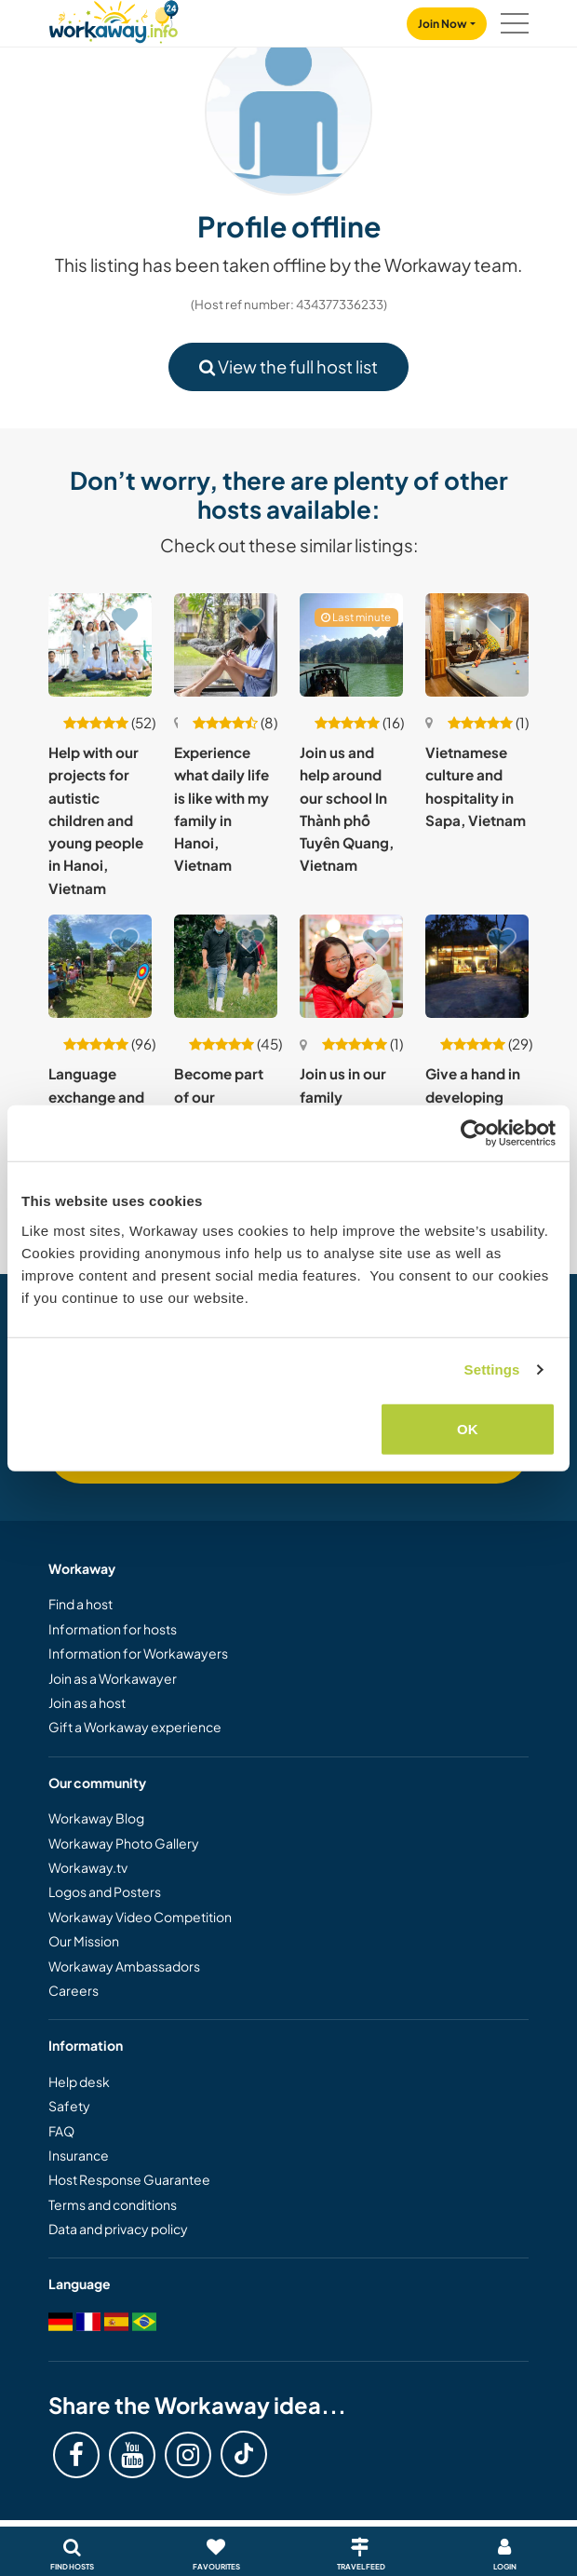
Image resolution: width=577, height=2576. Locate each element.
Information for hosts (112, 1628)
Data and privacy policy (118, 2228)
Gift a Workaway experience (134, 1726)
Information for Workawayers (138, 1653)
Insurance (78, 2155)
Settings (492, 1369)
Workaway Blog (96, 1818)
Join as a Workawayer (112, 1678)
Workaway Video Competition (140, 1916)
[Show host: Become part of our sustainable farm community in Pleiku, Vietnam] (225, 966)
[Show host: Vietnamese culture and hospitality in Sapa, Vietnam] (477, 645)
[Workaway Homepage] (113, 19)
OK (467, 1428)
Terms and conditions (112, 2204)
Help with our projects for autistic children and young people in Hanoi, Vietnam (95, 820)
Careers (73, 1990)
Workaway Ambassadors (124, 1966)
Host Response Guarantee (129, 2179)
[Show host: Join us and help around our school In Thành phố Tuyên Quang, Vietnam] (351, 645)
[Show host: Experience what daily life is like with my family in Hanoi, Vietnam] (225, 645)
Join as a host (87, 1702)
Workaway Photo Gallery (123, 1843)
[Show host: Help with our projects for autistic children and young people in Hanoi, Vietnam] (100, 645)
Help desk (79, 2081)
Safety (69, 2105)
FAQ (61, 2130)
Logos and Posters (104, 1891)
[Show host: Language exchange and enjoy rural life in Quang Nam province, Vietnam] (100, 966)
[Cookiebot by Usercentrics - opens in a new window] (474, 1133)
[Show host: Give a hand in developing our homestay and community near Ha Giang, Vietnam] (477, 966)
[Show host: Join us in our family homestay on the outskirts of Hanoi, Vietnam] (351, 966)
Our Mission (83, 1940)
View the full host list (288, 366)
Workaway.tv (87, 1867)
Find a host (80, 1603)
